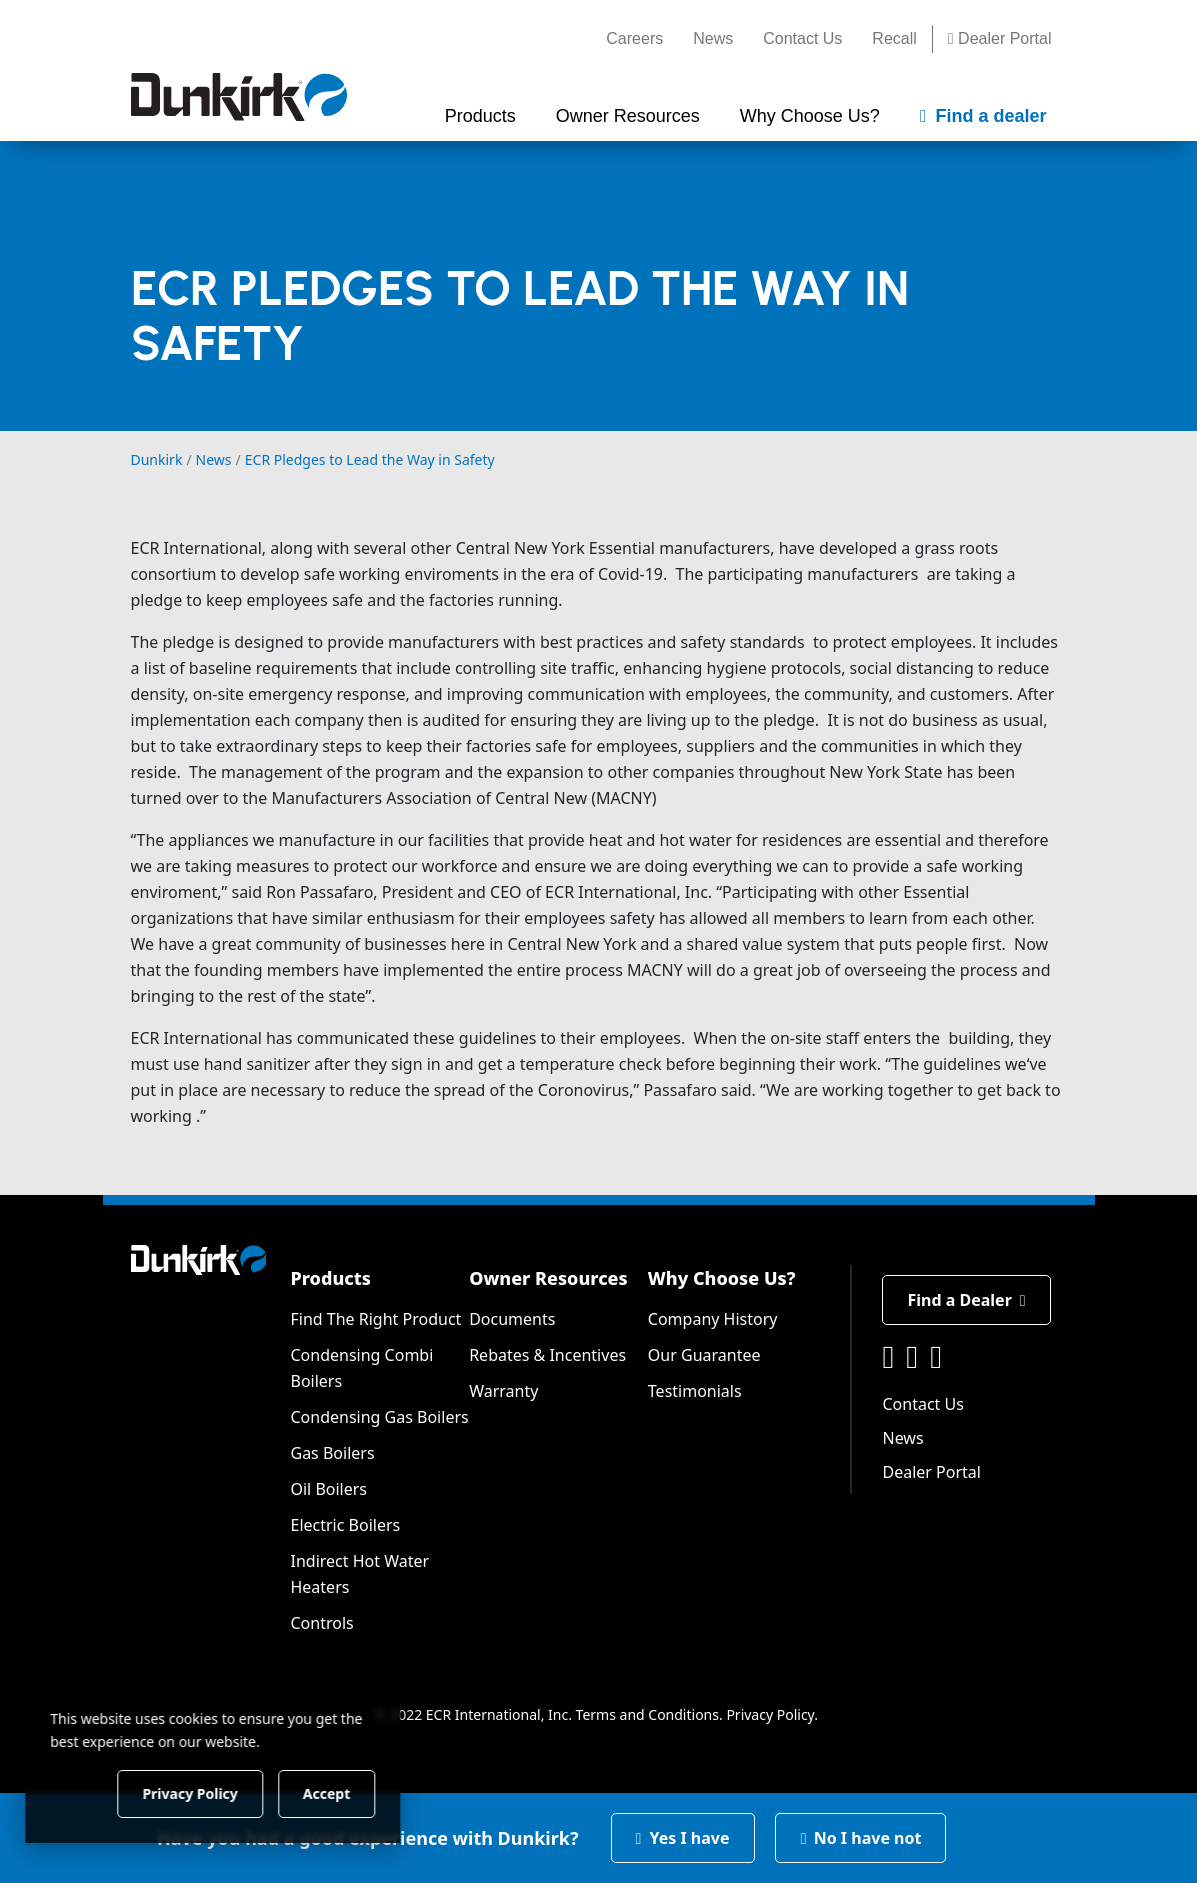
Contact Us (802, 38)
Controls (321, 1623)
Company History (713, 1319)
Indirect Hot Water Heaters (359, 1574)
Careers (634, 38)
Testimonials (695, 1391)
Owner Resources (548, 1278)
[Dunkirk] (239, 97)
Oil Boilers (328, 1489)
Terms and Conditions (647, 1714)
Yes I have (683, 1838)
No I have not (861, 1838)
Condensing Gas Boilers (379, 1417)
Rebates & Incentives (547, 1355)
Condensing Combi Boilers (361, 1368)
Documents (512, 1319)
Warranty (503, 1391)
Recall (894, 38)
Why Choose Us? (722, 1278)
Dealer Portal (1000, 38)
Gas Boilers (332, 1453)
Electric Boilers (345, 1525)
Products (330, 1278)
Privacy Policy (770, 1714)
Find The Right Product (375, 1319)
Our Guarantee (704, 1355)
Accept (341, 1792)
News (713, 38)
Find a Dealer (966, 1300)
